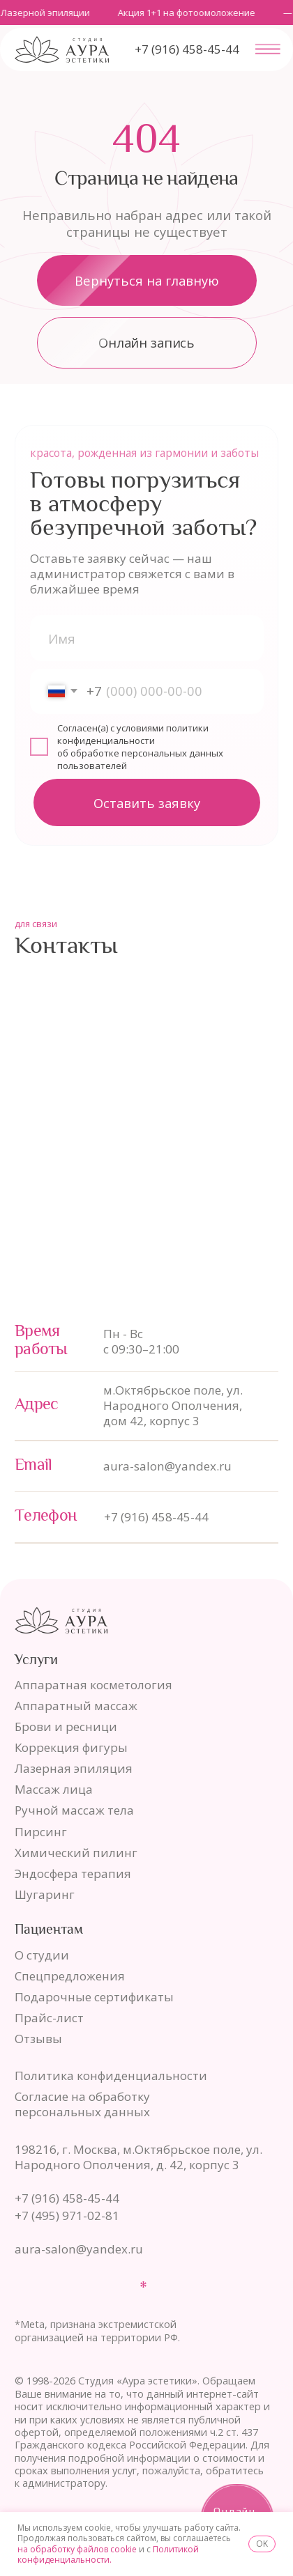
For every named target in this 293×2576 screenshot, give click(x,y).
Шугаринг (45, 1894)
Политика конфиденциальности (111, 2075)
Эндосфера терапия (73, 1873)
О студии (42, 1955)
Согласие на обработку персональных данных (82, 2104)
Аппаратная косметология (93, 1685)
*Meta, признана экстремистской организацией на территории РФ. (97, 2331)
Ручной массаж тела (74, 1810)
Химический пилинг (76, 1853)
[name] (147, 638)
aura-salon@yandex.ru (167, 1466)
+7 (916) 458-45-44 (156, 1517)
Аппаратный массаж (76, 1706)
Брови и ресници (66, 1726)
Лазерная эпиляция (74, 1768)
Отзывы (38, 2039)
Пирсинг (41, 1832)
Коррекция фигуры (71, 1747)
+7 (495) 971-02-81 (67, 2216)
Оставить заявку (146, 803)
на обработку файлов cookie (77, 2549)
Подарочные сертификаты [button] (94, 1997)
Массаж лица (54, 1789)
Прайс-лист (49, 2018)
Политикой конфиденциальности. (108, 2554)
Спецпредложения (70, 1976)
